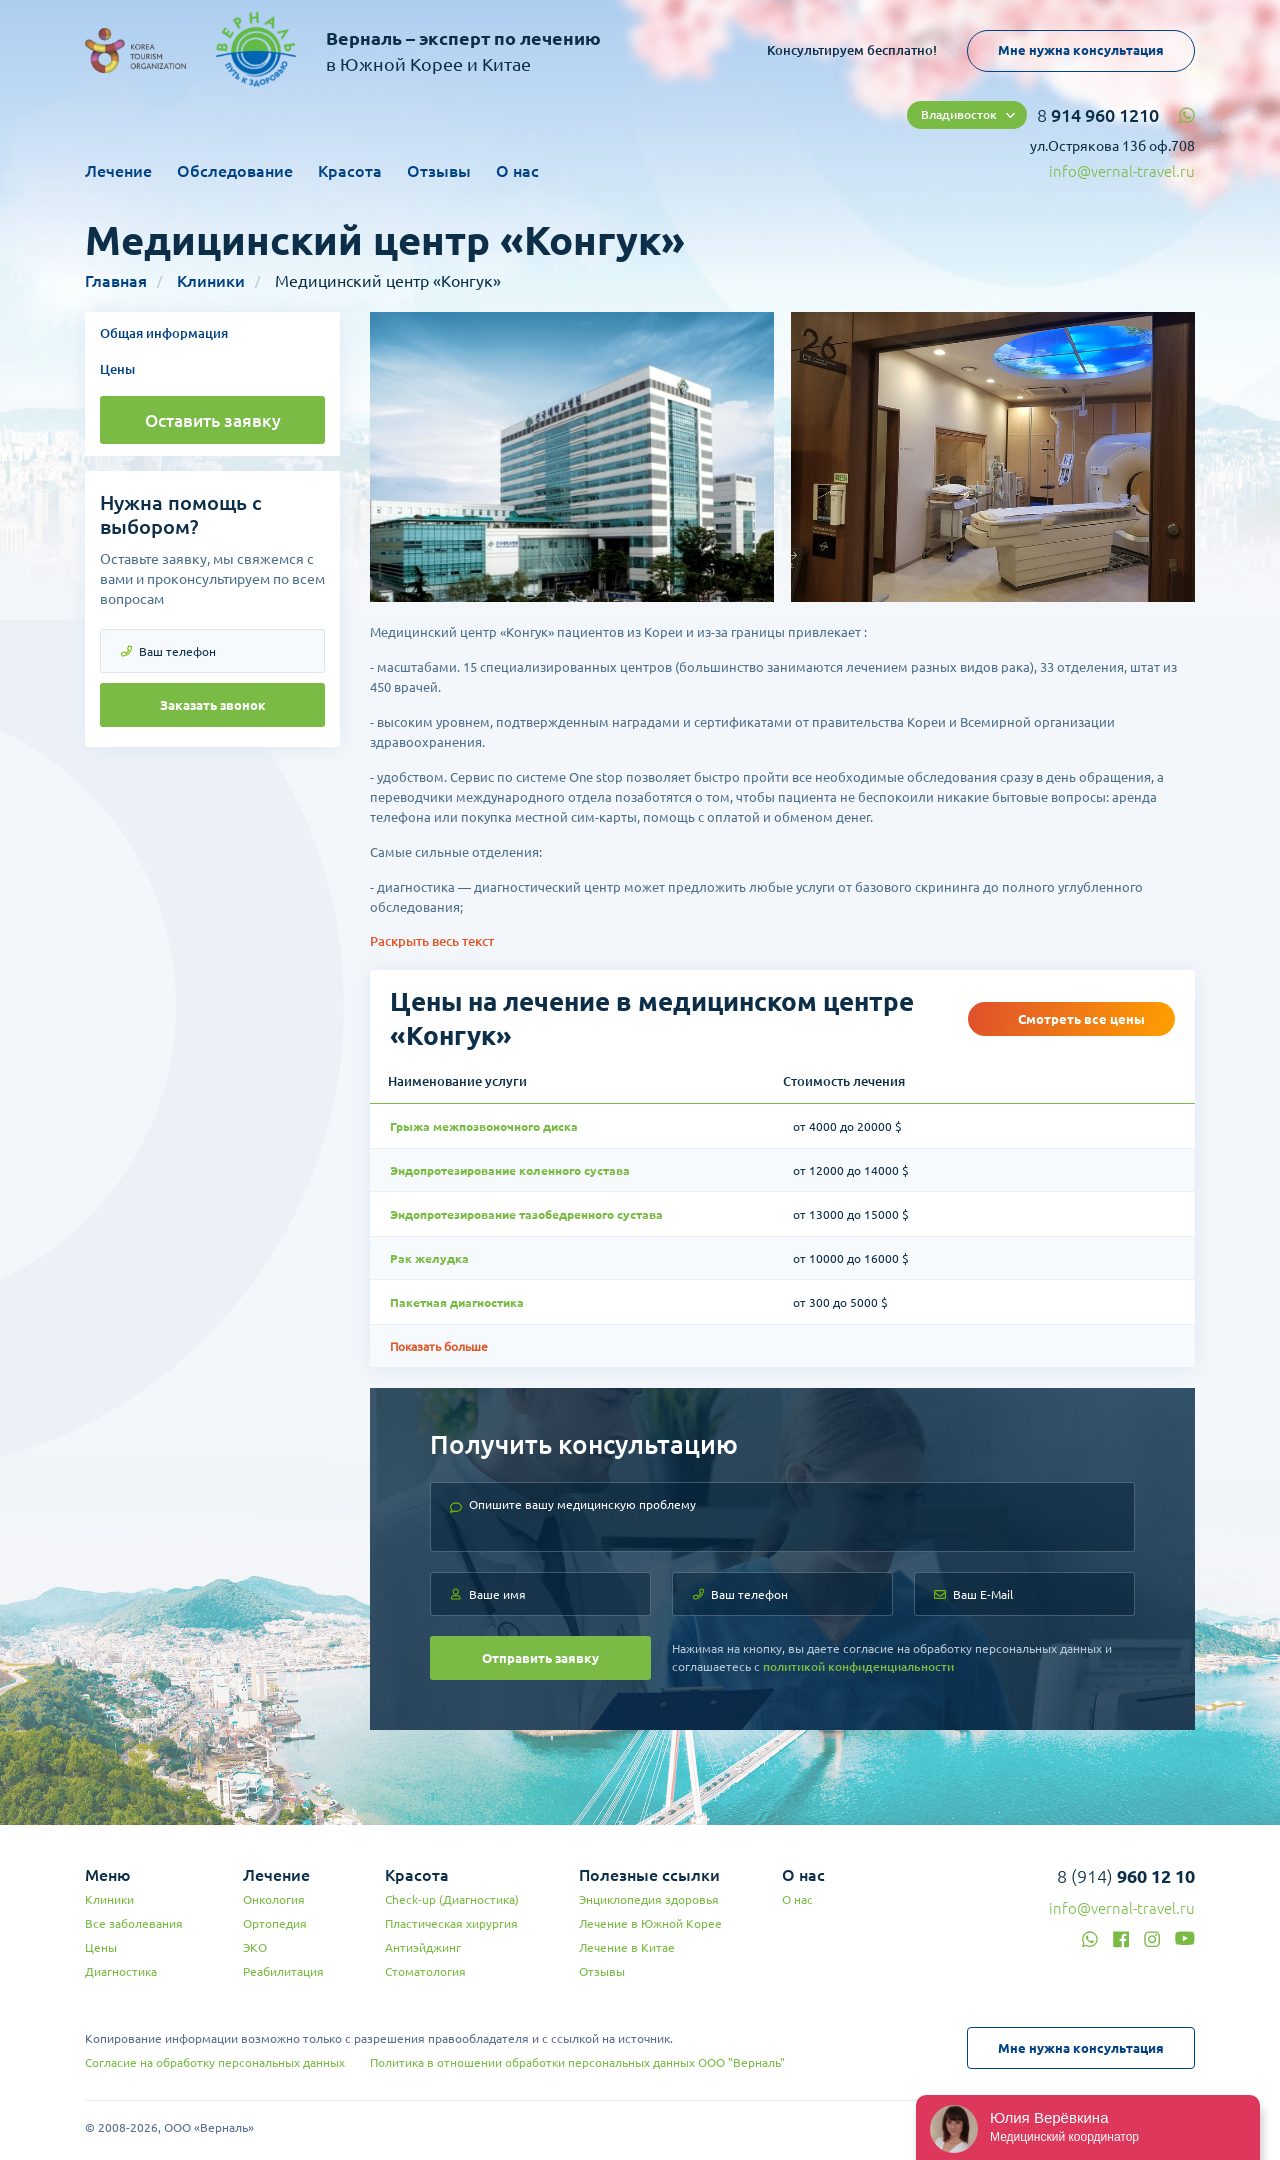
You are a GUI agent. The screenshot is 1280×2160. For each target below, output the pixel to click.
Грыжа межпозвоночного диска (484, 1126)
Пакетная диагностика (457, 1302)
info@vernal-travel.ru (1122, 171)
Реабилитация (283, 1971)
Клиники (211, 281)
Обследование (235, 171)
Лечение (118, 171)
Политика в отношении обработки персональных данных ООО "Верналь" (577, 2062)
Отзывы (439, 171)
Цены (117, 369)
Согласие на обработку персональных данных (215, 2062)
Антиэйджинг (423, 1947)
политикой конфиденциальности (858, 1666)
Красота (350, 171)
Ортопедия (275, 1923)
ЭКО (255, 1947)
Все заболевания (134, 1923)
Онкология (274, 1899)
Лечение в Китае (627, 1947)
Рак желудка (429, 1258)
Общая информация (164, 333)
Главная (116, 281)
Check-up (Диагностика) (452, 1899)
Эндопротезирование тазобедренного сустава (526, 1214)
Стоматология (425, 1971)
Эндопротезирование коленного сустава (510, 1170)
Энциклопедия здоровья (649, 1899)
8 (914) (1126, 1876)
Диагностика (121, 1971)
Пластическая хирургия (451, 1923)
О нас (517, 171)
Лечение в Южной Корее (650, 1923)
